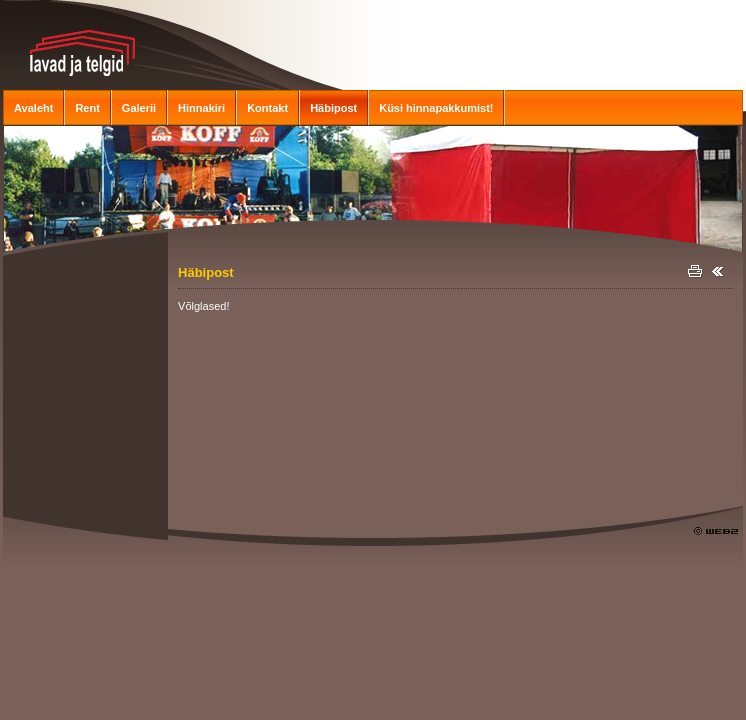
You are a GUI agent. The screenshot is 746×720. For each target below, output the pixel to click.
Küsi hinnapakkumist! (436, 108)
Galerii (139, 108)
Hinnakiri (201, 108)
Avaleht (33, 108)
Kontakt (267, 108)
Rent (87, 108)
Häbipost (333, 108)
